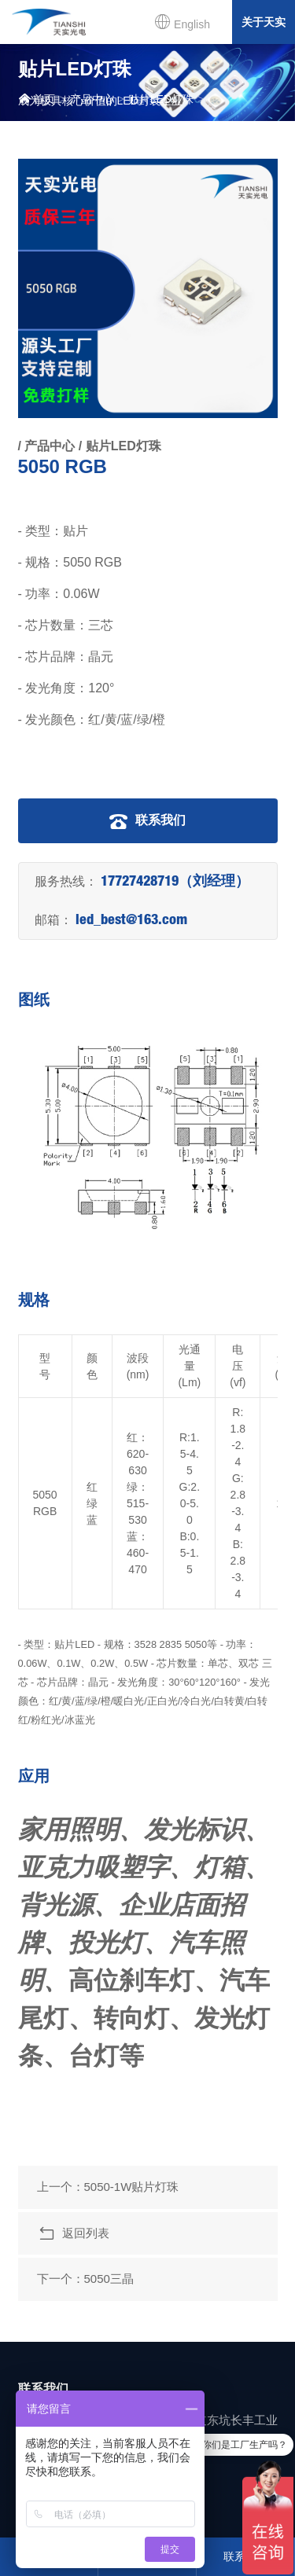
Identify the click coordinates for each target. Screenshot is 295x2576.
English (182, 22)
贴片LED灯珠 (161, 99)
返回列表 (73, 2234)
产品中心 (92, 99)
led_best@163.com (131, 921)
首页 (37, 98)
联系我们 (147, 821)
